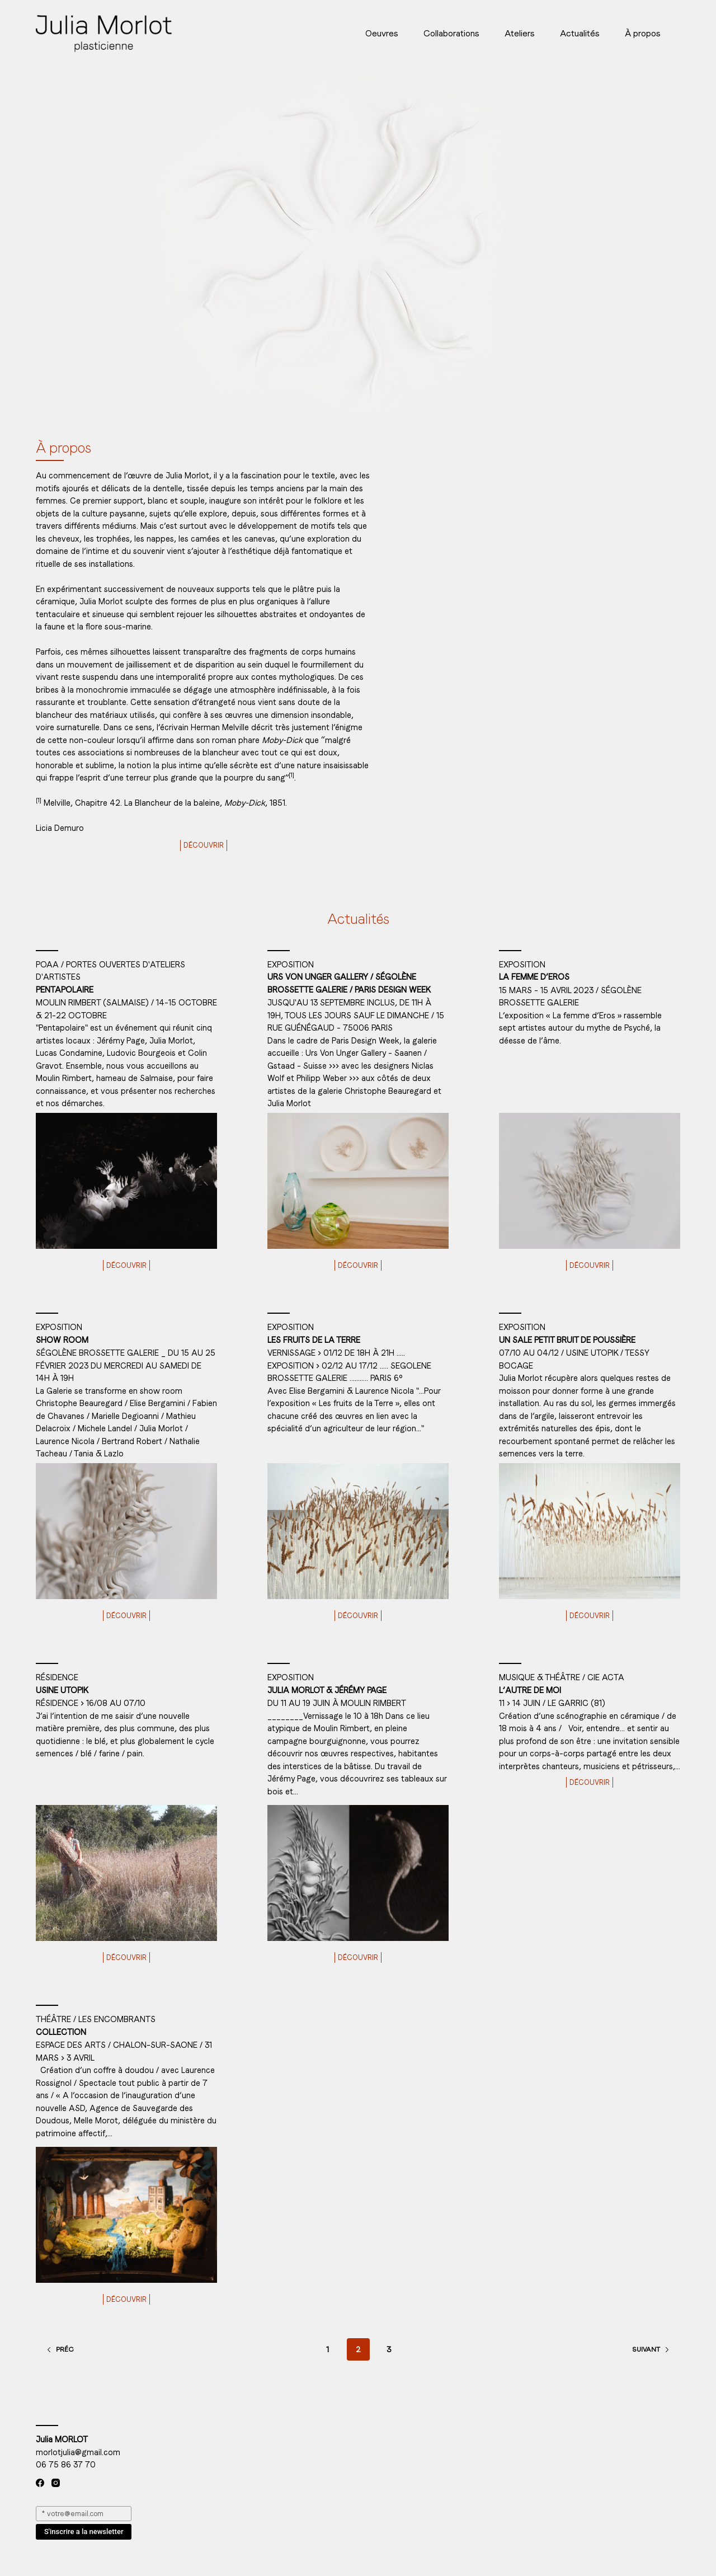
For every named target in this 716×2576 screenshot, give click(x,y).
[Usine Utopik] (126, 1873)
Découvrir (203, 845)
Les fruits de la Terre (313, 1340)
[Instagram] (55, 2483)
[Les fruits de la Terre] (358, 1531)
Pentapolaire (64, 990)
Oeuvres (381, 33)
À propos (643, 33)
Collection (61, 2032)
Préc (60, 2349)
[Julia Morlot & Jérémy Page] (358, 1873)
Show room (62, 1340)
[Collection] (126, 2215)
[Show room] (126, 1531)
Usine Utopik (62, 1690)
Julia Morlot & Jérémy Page (327, 1690)
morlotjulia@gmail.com (78, 2452)
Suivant (651, 2349)
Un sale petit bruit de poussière (567, 1340)
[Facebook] (40, 2483)
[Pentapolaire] (126, 1181)
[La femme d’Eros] (589, 1181)
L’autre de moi (530, 1690)
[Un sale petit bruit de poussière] (589, 1531)
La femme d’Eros (534, 977)
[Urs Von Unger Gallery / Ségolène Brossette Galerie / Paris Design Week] (358, 1181)
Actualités (580, 33)
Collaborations (451, 33)
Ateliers (520, 33)
